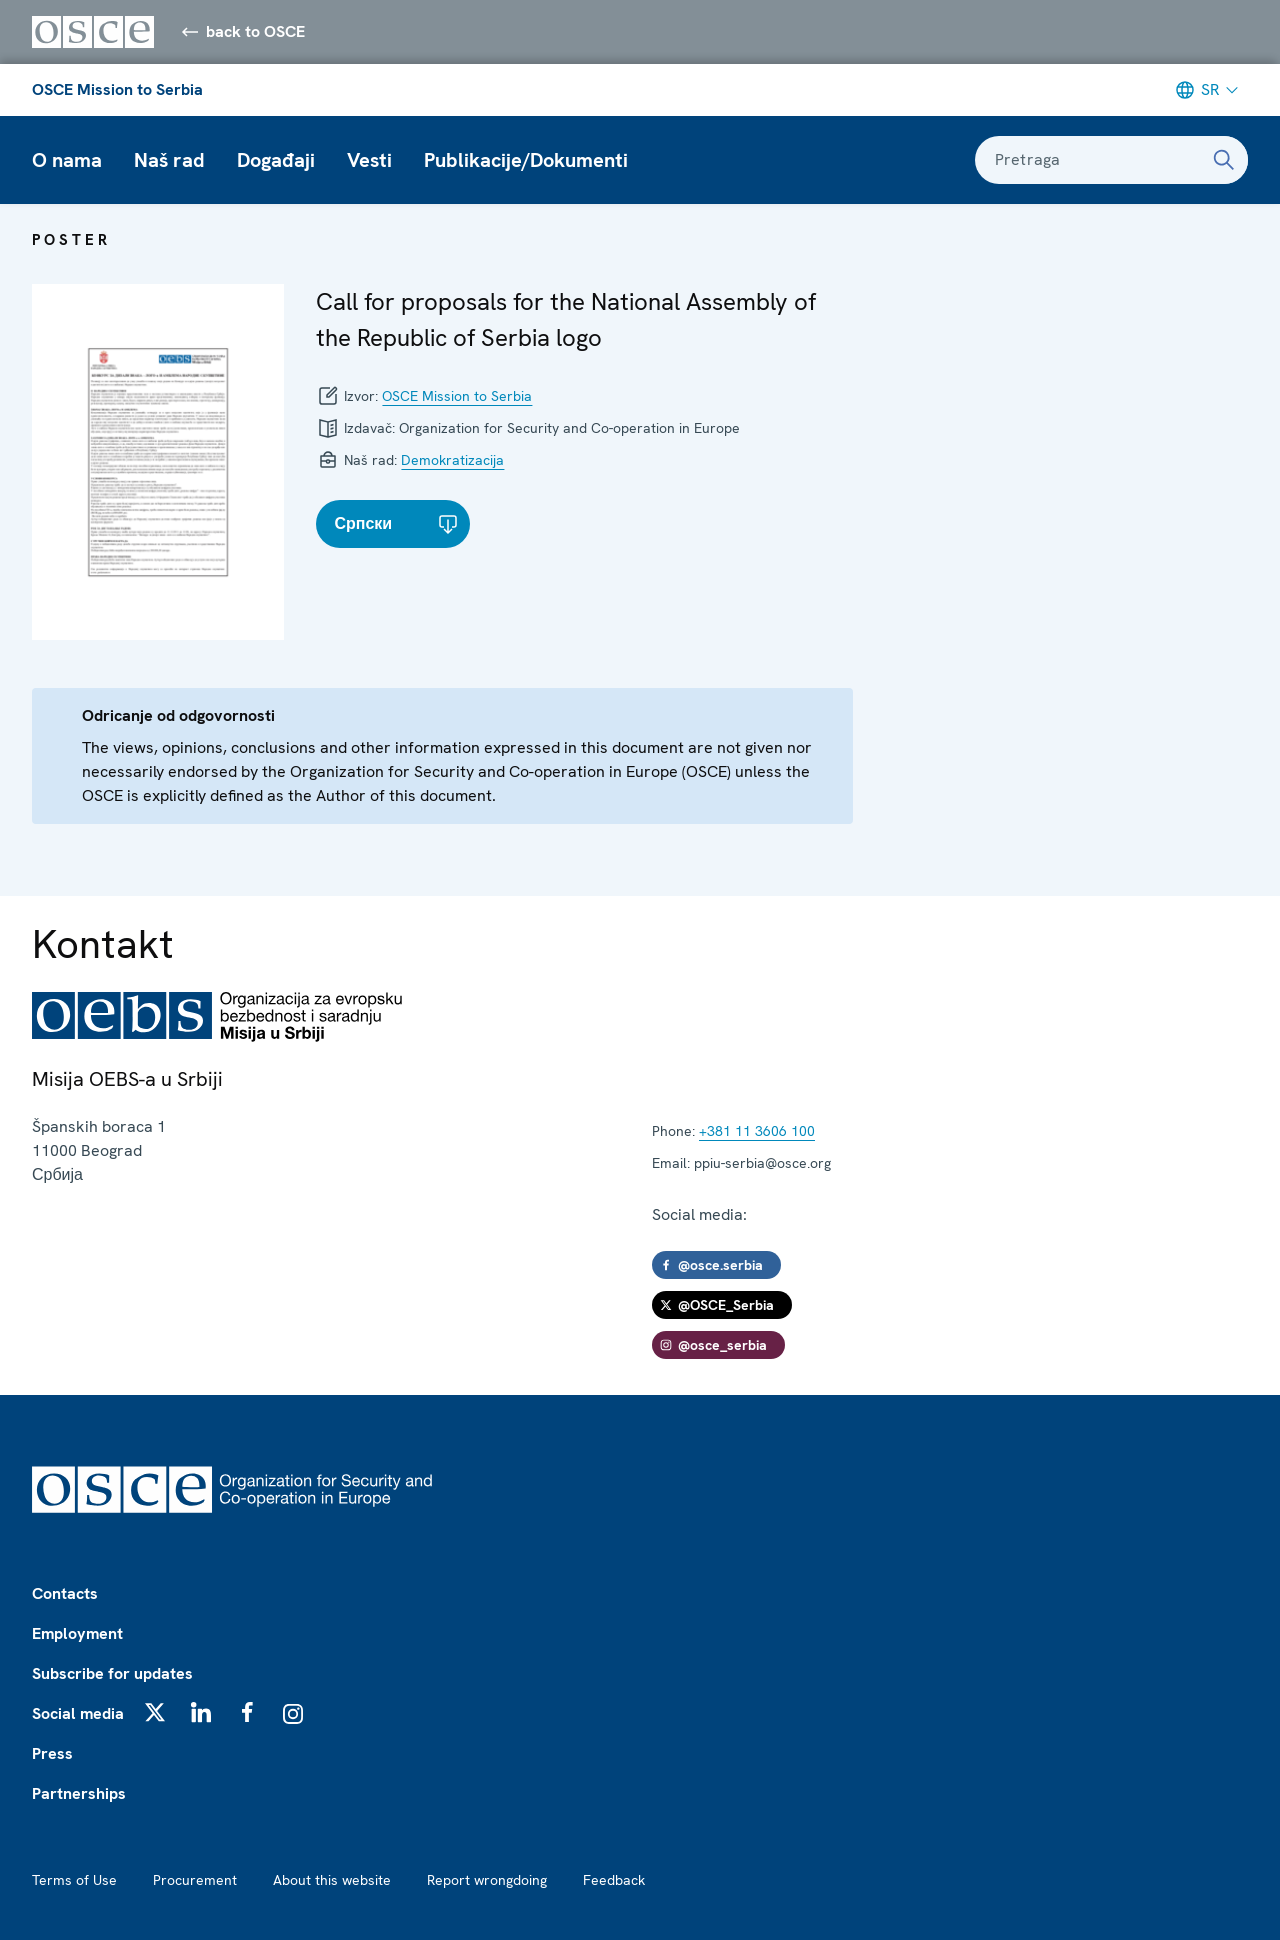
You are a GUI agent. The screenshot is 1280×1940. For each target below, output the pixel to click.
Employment (77, 1633)
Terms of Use (74, 1880)
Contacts (65, 1593)
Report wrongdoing (487, 1880)
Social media (78, 1713)
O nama (67, 160)
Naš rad (169, 160)
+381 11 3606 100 (757, 1131)
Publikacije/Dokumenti (526, 160)
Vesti (369, 160)
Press (52, 1753)
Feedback (614, 1880)
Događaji (276, 160)
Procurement (195, 1880)
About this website (332, 1880)
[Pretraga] (1224, 160)
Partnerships (79, 1793)
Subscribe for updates (112, 1673)
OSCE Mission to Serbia (117, 89)
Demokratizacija (452, 460)
